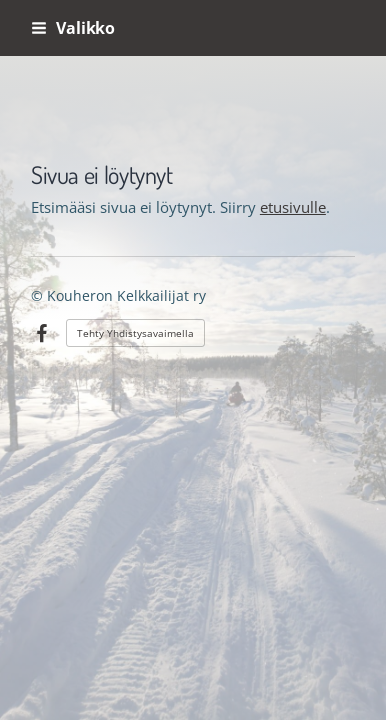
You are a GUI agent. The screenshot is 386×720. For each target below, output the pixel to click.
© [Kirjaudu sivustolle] (39, 295)
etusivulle (293, 207)
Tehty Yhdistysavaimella (135, 333)
